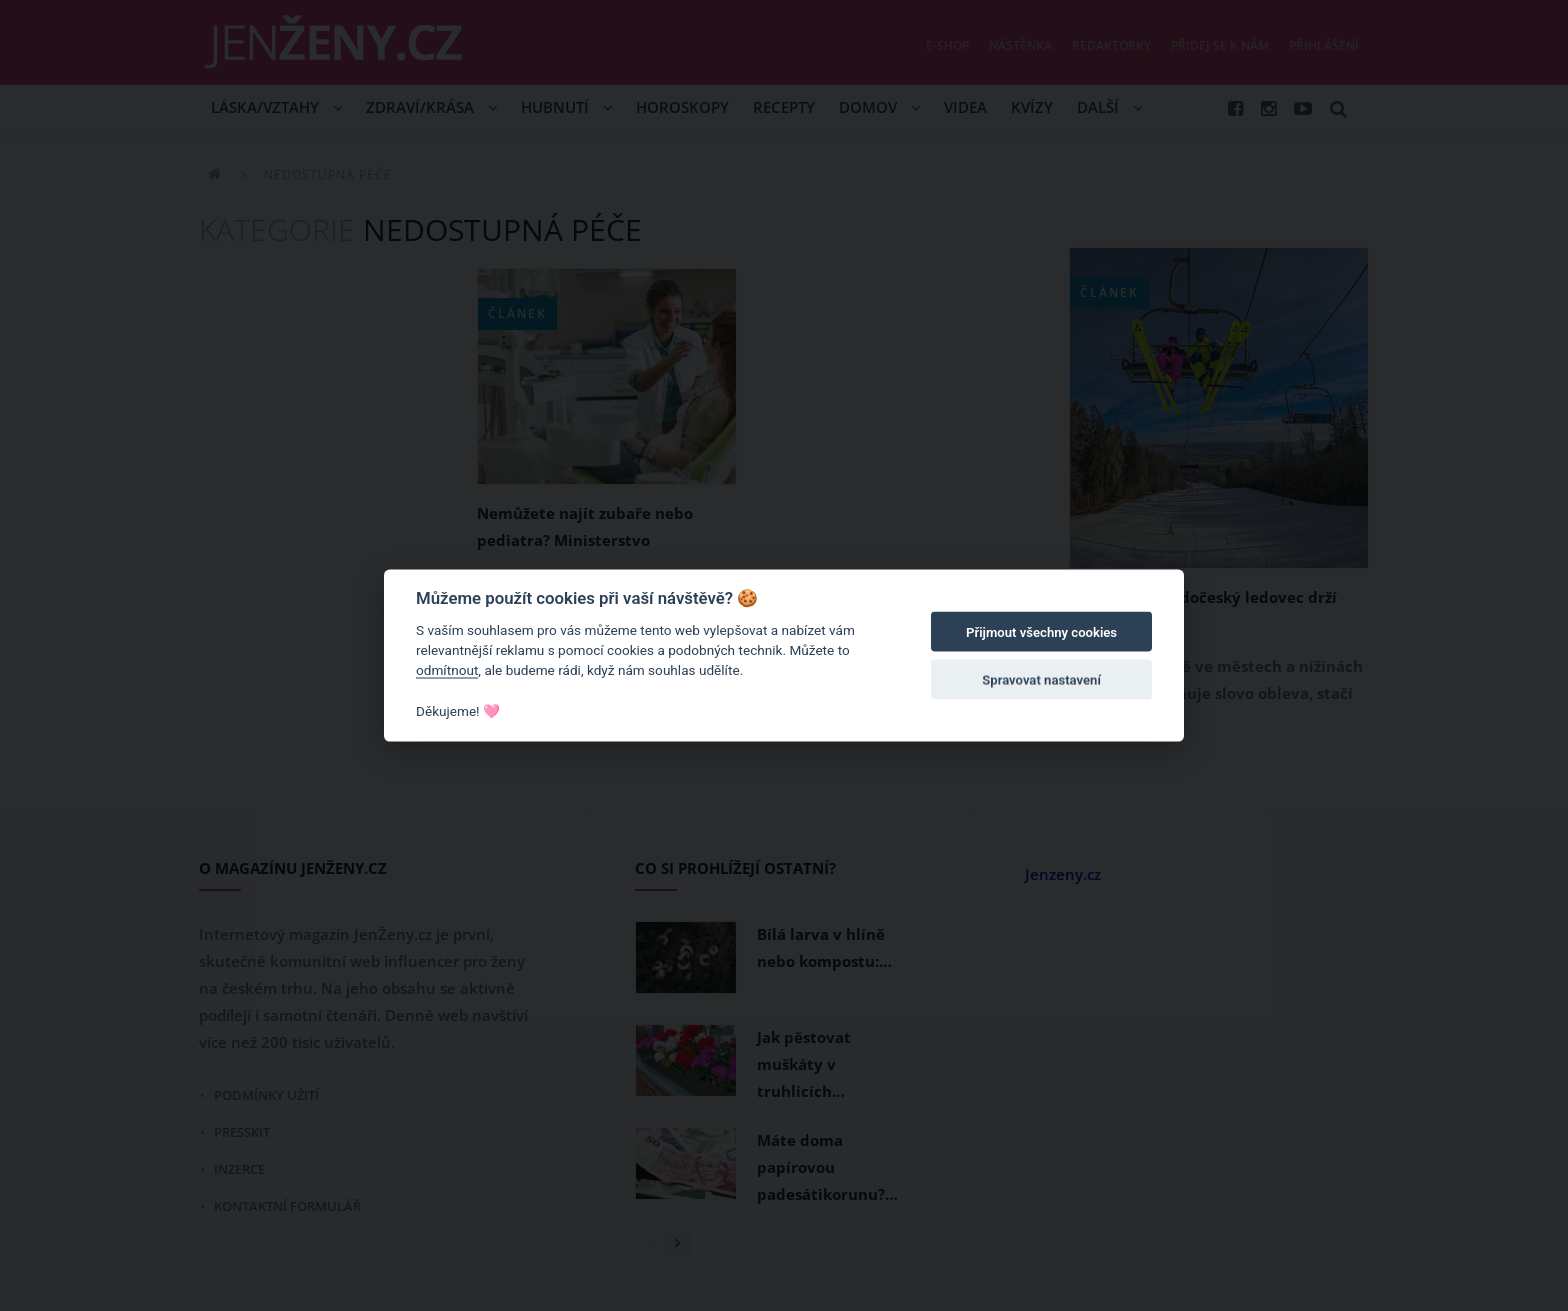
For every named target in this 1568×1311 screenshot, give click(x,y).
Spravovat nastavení (1041, 680)
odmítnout (447, 670)
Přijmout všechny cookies (1041, 632)
